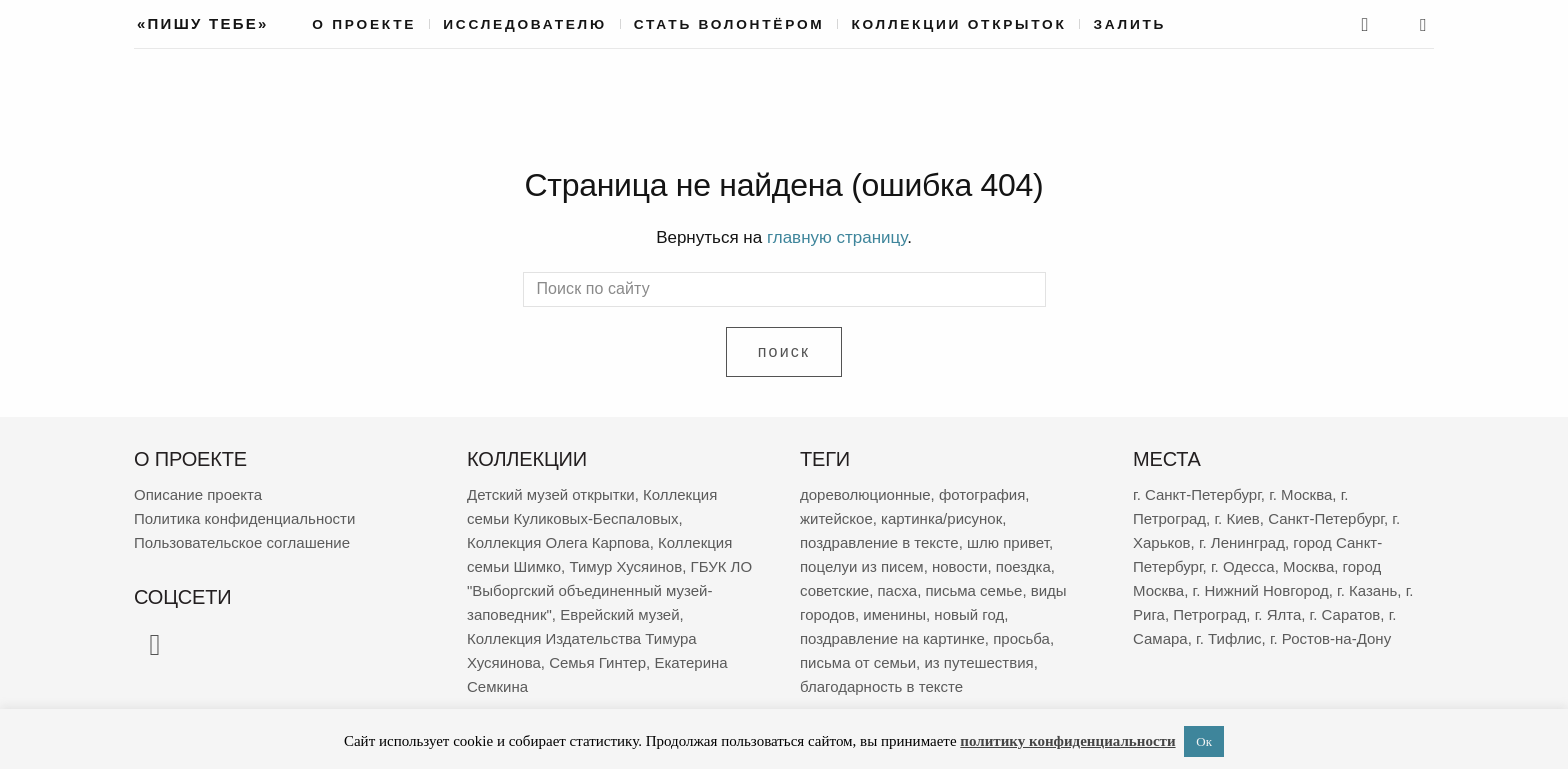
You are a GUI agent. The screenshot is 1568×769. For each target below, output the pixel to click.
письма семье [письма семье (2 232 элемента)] (973, 590)
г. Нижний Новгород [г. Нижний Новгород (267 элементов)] (1261, 590)
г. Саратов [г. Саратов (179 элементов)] (1345, 614)
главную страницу (837, 237)
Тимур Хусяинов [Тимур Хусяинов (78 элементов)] (625, 566)
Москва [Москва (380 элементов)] (1308, 566)
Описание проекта (198, 494)
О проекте (364, 24)
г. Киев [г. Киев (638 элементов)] (1236, 518)
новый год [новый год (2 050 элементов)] (969, 614)
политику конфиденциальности (1067, 741)
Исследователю (525, 24)
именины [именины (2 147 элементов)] (894, 614)
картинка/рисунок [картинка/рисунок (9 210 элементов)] (941, 518)
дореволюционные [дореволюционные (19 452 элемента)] (865, 494)
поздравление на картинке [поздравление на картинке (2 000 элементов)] (892, 638)
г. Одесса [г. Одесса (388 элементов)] (1243, 566)
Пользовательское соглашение (242, 542)
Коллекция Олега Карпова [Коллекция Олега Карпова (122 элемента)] (558, 542)
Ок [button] (1204, 741)
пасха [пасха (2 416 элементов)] (897, 590)
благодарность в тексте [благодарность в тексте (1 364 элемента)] (881, 686)
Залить (1129, 24)
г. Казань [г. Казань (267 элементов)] (1367, 590)
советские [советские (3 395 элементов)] (834, 590)
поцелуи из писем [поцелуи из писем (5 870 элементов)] (862, 566)
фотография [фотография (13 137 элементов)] (982, 494)
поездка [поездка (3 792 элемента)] (1023, 566)
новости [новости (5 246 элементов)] (960, 566)
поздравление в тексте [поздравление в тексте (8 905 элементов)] (879, 542)
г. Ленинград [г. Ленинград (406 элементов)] (1242, 542)
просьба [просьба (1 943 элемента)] (1021, 638)
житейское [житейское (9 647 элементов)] (836, 518)
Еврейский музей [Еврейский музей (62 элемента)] (619, 614)
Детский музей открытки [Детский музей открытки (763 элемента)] (551, 494)
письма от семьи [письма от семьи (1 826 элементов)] (858, 662)
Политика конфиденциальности (244, 518)
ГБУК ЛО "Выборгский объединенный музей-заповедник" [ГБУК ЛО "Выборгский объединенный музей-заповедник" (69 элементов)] (609, 590)
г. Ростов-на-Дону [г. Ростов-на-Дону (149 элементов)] (1330, 638)
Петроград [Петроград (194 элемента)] (1209, 614)
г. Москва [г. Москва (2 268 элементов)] (1300, 494)
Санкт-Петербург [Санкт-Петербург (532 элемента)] (1326, 518)
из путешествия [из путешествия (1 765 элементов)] (978, 662)
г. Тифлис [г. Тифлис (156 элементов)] (1229, 638)
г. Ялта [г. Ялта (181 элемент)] (1278, 614)
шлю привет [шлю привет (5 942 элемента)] (1008, 542)
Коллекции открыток (958, 24)
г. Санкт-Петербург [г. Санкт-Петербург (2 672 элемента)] (1197, 494)
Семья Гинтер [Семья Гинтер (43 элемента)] (597, 662)
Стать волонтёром (729, 24)
